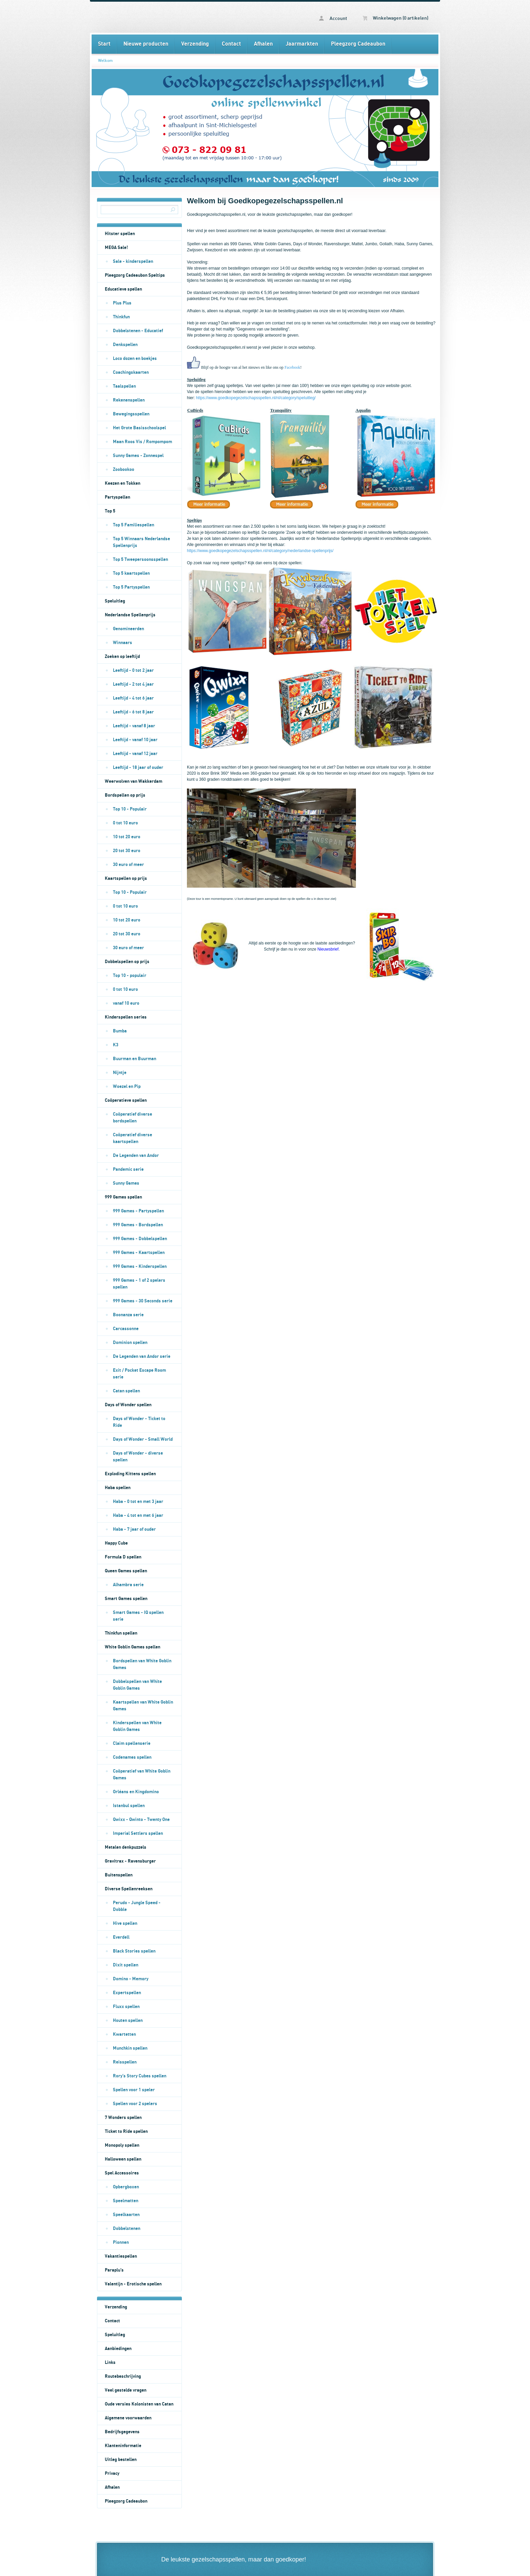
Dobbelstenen (126, 2228)
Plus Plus (122, 303)
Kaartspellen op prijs (126, 878)
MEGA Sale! (116, 247)
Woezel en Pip (127, 1086)
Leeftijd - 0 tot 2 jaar (133, 670)
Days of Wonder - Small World (143, 1439)
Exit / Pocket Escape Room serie (139, 1374)
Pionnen (121, 2242)
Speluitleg (115, 601)
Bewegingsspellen (131, 414)
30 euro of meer (128, 864)
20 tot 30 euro (126, 850)
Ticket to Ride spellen (126, 2131)
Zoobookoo (123, 469)
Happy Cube (116, 1543)
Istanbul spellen (129, 1805)
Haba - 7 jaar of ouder (134, 1529)
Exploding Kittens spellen (130, 1474)
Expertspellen (127, 1992)
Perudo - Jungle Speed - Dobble (137, 1906)
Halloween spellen (123, 2159)
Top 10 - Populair (130, 809)
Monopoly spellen (122, 2145)
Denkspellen (125, 344)
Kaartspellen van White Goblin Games (143, 1705)
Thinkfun (121, 317)
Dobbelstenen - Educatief (138, 330)
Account (333, 18)
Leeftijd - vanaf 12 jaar (135, 753)
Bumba (120, 1031)
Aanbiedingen (118, 2348)
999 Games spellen (123, 1197)
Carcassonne (126, 1328)
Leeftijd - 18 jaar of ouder (138, 767)
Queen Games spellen (126, 1571)
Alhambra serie (128, 1584)
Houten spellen (128, 2020)
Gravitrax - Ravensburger (130, 1861)
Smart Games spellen (126, 1598)
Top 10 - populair (129, 975)
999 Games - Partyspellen (138, 1211)
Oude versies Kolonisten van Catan (139, 2404)
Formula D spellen (123, 1557)
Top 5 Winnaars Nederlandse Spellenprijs (141, 542)
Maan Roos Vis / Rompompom (142, 441)
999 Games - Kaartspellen (139, 1252)
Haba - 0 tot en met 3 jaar (138, 1501)
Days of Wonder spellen (128, 1405)
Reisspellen (125, 2062)
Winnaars (122, 642)
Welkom (105, 61)
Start (104, 44)
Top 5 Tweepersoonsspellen (140, 559)
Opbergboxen (126, 2187)
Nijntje (119, 1072)
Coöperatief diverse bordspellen (132, 1117)
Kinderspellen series (126, 1017)
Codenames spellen (132, 1757)
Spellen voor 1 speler (134, 2090)
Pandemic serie (128, 1169)
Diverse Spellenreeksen (128, 1889)
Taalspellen (124, 386)
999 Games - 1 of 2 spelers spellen (139, 1284)
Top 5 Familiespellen (133, 525)
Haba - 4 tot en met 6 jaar (138, 1515)
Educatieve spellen (123, 289)
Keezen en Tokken (122, 483)
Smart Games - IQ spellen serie (138, 1616)
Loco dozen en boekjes (135, 358)
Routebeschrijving (123, 2376)
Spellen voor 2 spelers (135, 2103)
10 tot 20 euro (126, 837)
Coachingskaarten (131, 372)
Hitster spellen (120, 233)
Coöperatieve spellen (126, 1100)
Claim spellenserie (131, 1743)
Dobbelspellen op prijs (127, 961)
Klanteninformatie (123, 2445)
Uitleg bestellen (121, 2459)
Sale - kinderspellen (133, 261)
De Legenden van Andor (136, 1155)
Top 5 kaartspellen (131, 573)
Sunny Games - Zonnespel (138, 455)
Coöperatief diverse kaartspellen (132, 1138)
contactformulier (352, 323)
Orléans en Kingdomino (136, 1791)
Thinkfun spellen (121, 1633)
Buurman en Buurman (134, 1058)
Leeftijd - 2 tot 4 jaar (133, 684)
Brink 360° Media (225, 773)
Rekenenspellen (129, 400)
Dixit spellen (125, 1965)
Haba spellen (117, 1487)
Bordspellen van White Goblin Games (142, 1664)
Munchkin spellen (130, 2048)
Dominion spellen (130, 1342)
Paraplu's (114, 2270)
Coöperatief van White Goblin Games (141, 1774)
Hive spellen (125, 1923)
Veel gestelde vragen (125, 2390)
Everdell (121, 1937)
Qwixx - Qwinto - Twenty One (141, 1819)
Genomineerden (128, 628)
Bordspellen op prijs (125, 795)
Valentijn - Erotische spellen (133, 2284)
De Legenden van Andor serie (141, 1356)
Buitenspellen (118, 1875)
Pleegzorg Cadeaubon (358, 44)
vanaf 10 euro (126, 1003)
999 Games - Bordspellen (138, 1225)
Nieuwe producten (145, 44)
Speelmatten (125, 2200)
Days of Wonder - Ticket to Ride (139, 1422)
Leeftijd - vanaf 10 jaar (135, 739)
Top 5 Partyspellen (131, 587)
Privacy (112, 2473)
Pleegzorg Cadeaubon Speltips (135, 275)
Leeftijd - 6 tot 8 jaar (133, 712)
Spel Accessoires (122, 2173)
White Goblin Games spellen (132, 1647)
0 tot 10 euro (125, 823)
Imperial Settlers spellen (138, 1833)
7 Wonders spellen (123, 2117)
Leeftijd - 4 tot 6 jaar (133, 698)
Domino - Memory (130, 1979)
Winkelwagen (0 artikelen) (395, 18)
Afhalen (263, 44)
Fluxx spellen (126, 2006)
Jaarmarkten (302, 44)
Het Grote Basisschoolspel (139, 428)
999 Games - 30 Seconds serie (142, 1301)
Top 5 (110, 511)
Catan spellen (126, 1391)
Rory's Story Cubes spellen (139, 2076)
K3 (115, 1045)
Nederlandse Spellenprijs (130, 615)
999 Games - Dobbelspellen (140, 1238)
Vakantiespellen (121, 2256)
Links (110, 2362)
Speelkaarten (126, 2214)
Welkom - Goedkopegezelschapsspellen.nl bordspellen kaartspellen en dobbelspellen (178, 17)
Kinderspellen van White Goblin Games (137, 1726)
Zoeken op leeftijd (122, 656)
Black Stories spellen (134, 1951)
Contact (231, 44)
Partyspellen (117, 497)
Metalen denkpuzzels (125, 1847)
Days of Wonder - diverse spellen (138, 1456)
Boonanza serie (128, 1315)
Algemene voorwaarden (128, 2418)
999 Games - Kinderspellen (140, 1266)
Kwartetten (124, 2034)
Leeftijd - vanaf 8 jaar (134, 726)
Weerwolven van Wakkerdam (133, 781)
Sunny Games (126, 1183)
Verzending (195, 44)
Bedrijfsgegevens (122, 2432)
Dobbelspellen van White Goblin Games (137, 1685)
